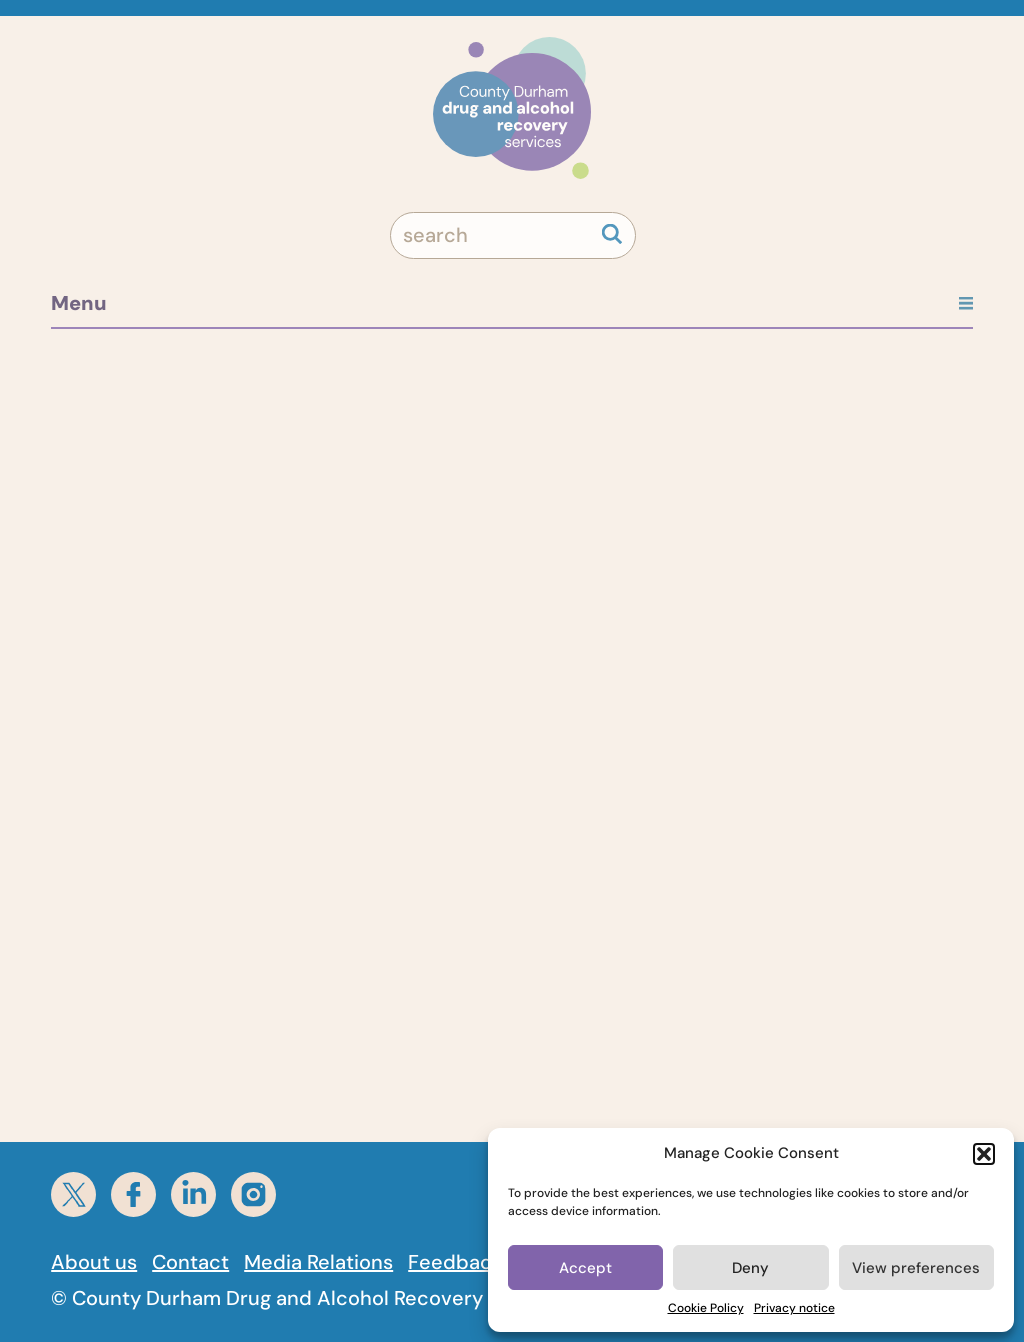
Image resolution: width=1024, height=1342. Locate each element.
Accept (585, 1268)
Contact (190, 1262)
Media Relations (318, 1262)
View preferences (916, 1268)
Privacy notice (794, 1308)
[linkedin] (193, 1194)
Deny (750, 1268)
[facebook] (133, 1194)
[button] (984, 1154)
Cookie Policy (706, 1308)
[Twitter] (73, 1194)
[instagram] (253, 1194)
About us (94, 1262)
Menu (512, 303)
